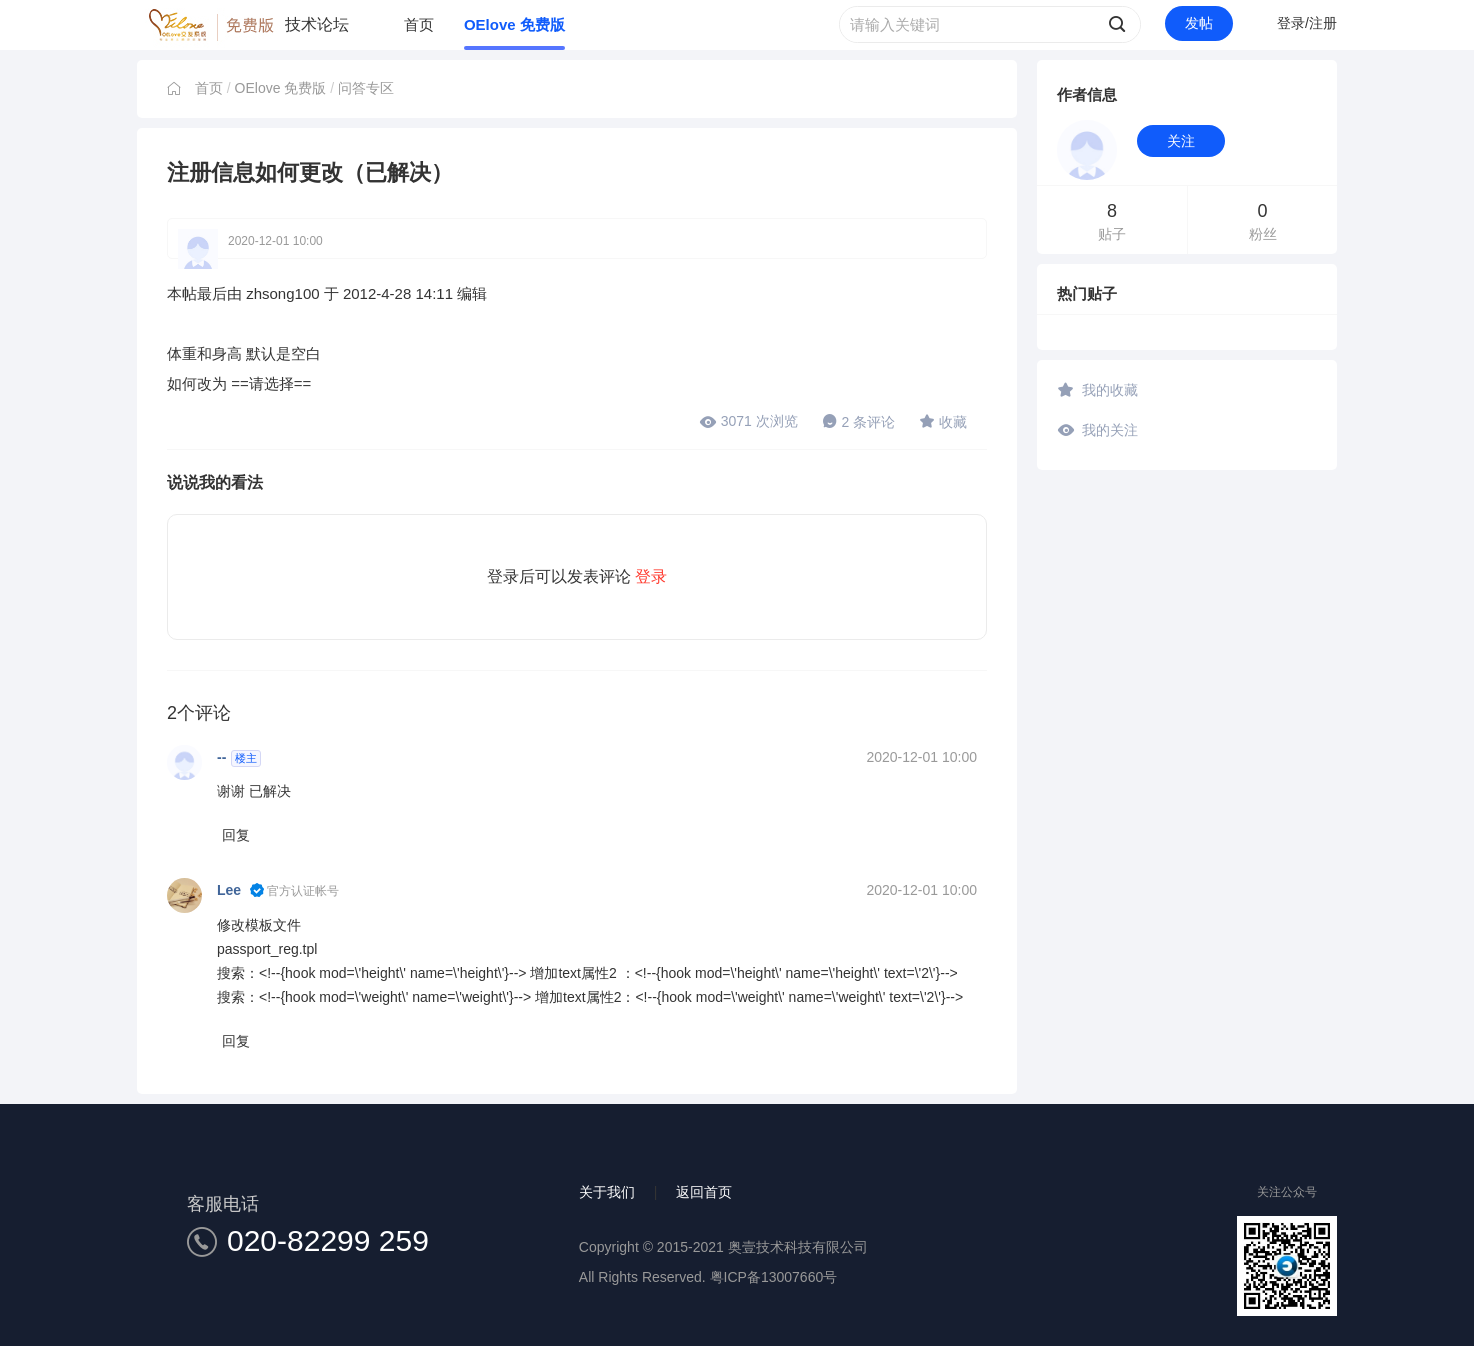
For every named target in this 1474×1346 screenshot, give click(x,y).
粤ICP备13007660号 (774, 1277)
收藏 (943, 421)
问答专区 (366, 88)
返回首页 (704, 1192)
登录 (651, 576)
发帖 (1199, 23)
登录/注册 (1307, 23)
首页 (419, 24)
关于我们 (607, 1192)
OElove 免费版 (514, 24)
